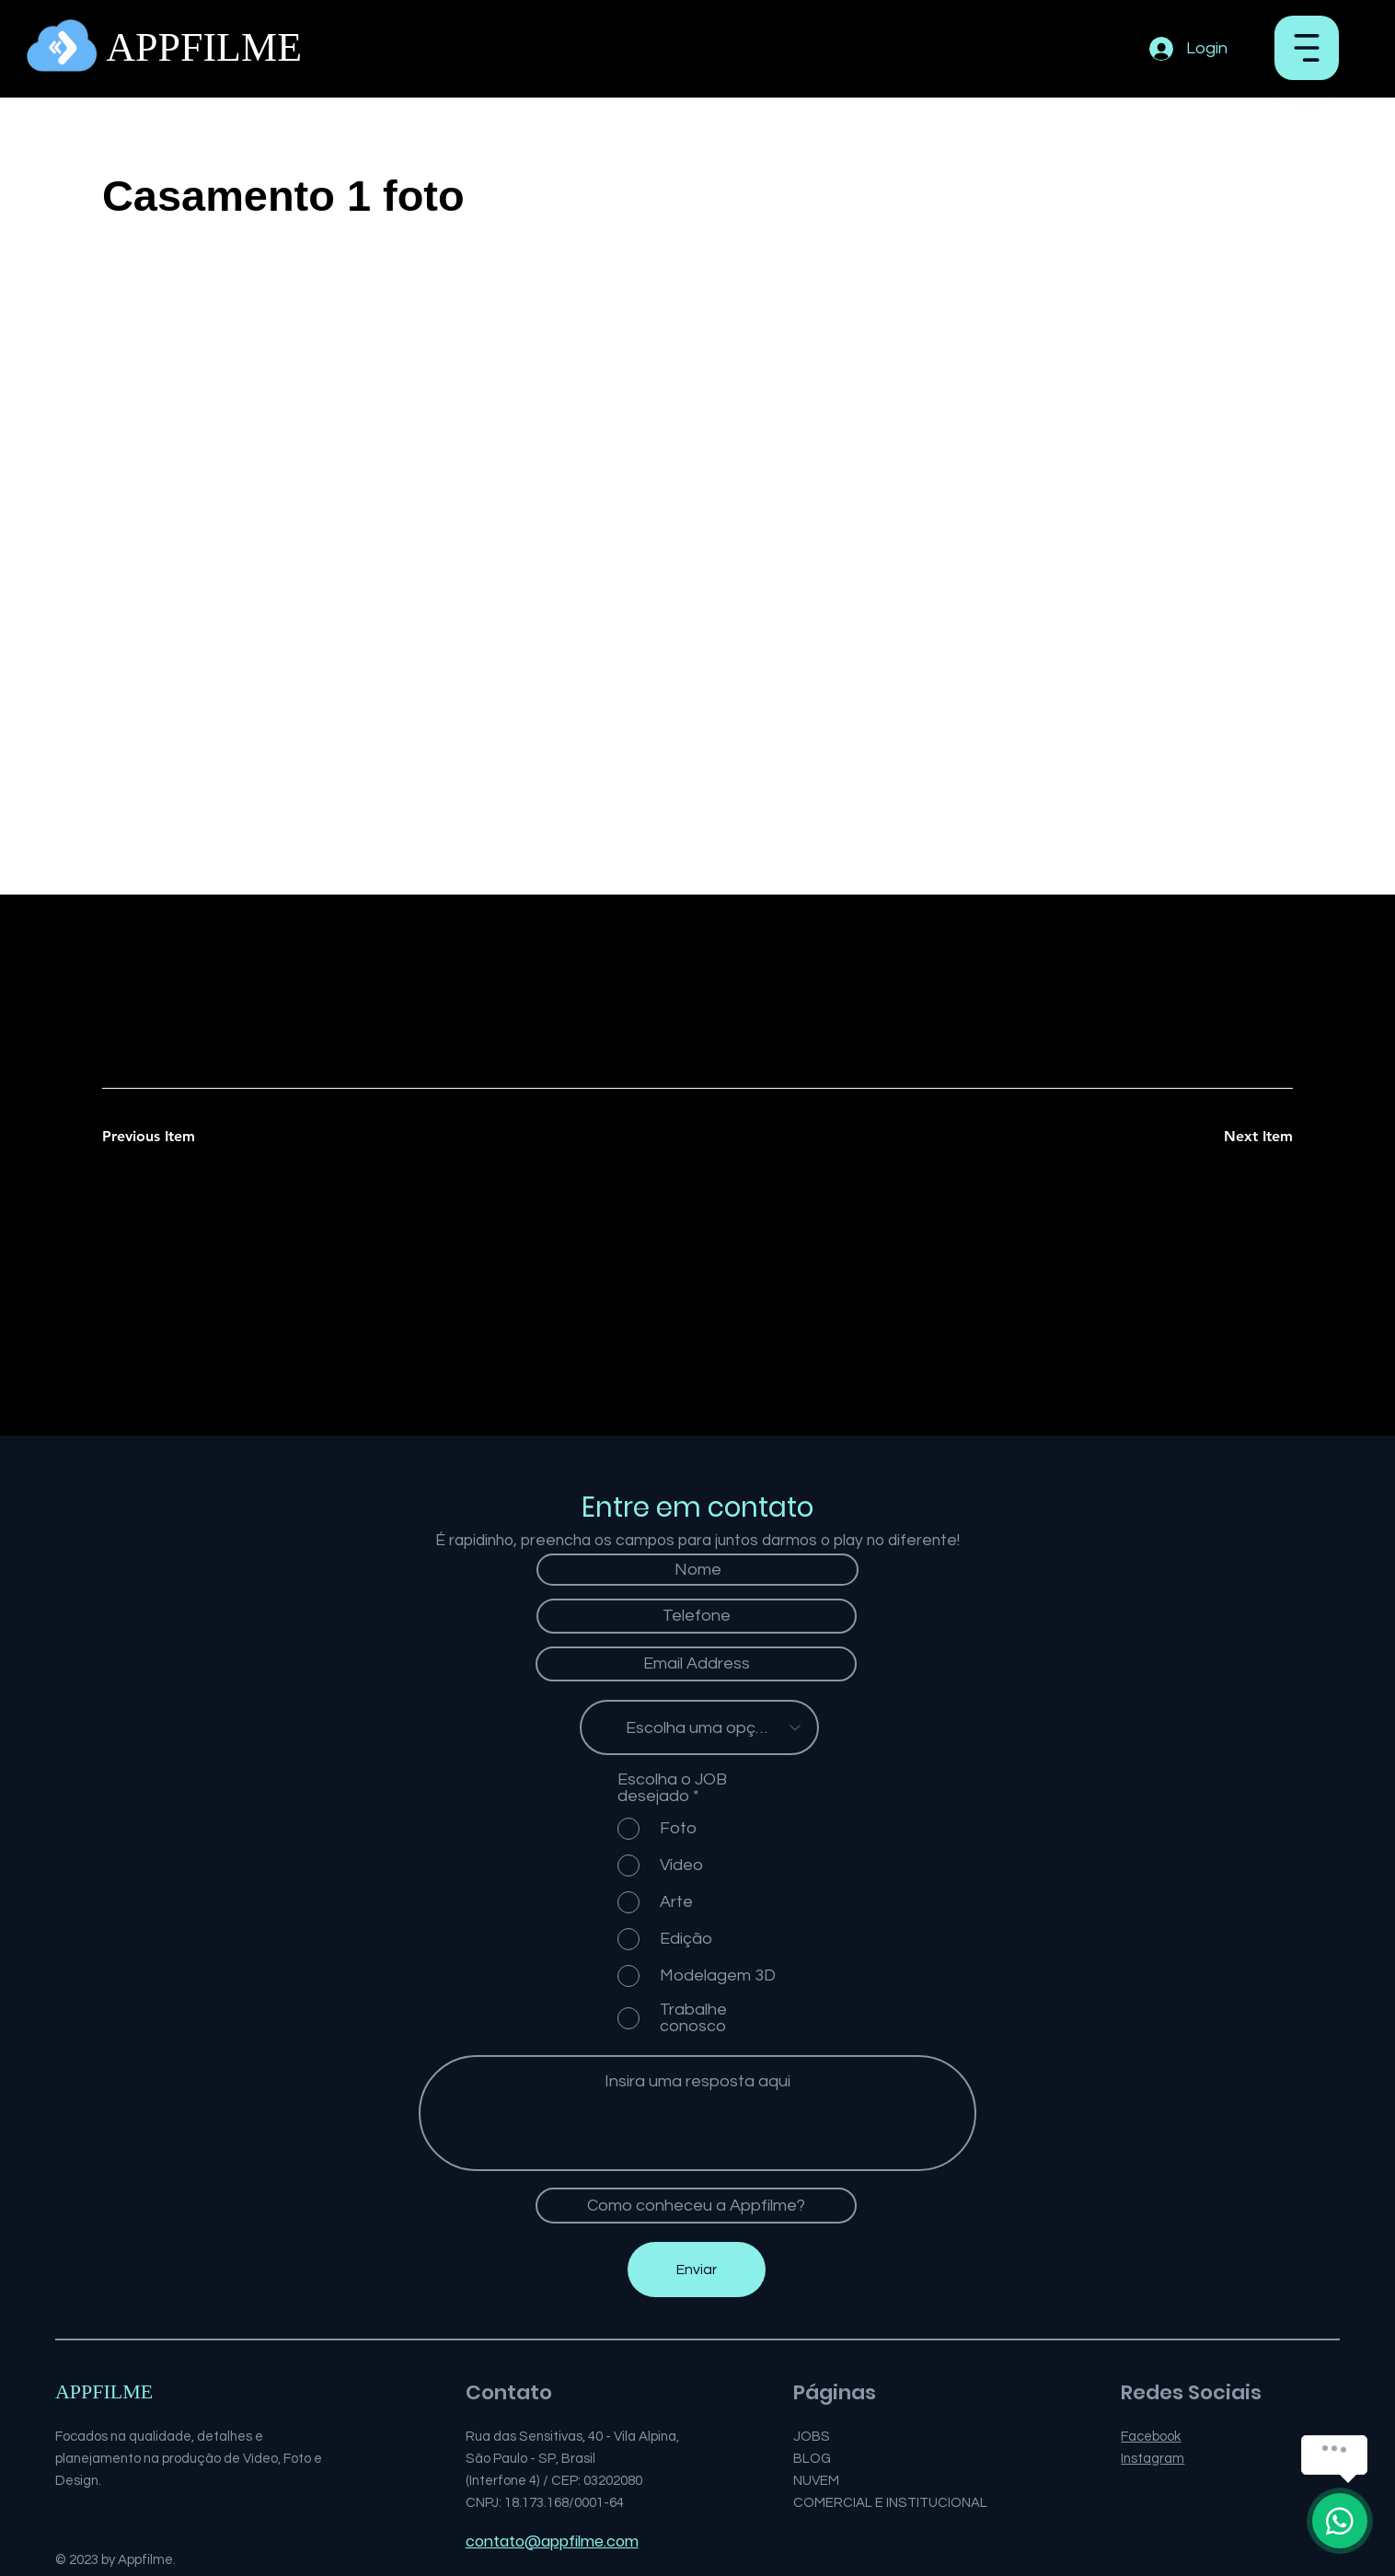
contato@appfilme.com (552, 2541)
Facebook (1151, 2436)
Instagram (1152, 2459)
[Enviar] (697, 2269)
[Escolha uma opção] (699, 1727)
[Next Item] (1227, 1136)
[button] (1306, 48)
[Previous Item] (167, 1136)
